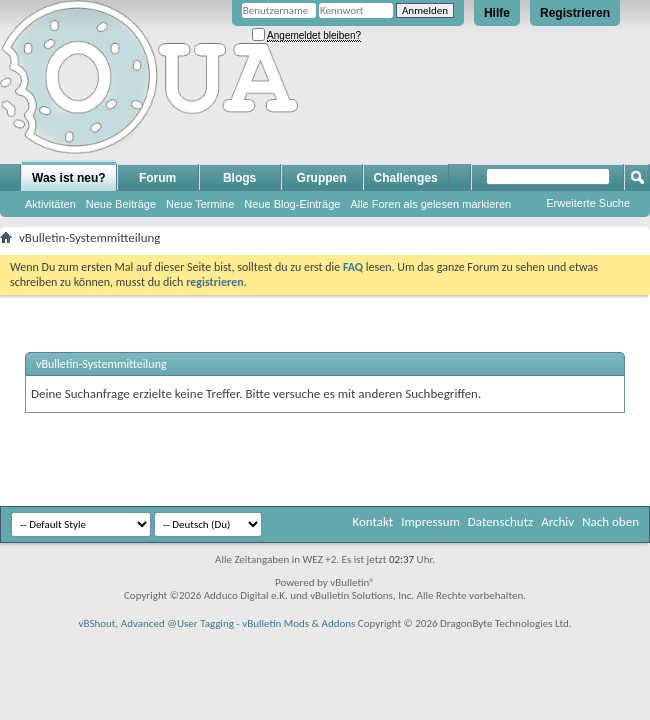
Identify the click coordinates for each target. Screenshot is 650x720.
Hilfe (497, 13)
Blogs (239, 178)
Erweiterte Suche (588, 203)
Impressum (430, 521)
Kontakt (372, 521)
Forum (157, 178)
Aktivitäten (50, 204)
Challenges (406, 178)
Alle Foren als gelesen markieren (430, 204)
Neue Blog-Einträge (292, 204)
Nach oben (610, 521)
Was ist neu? (69, 178)
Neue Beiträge (121, 204)
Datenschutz (500, 521)
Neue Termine (200, 204)
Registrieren (575, 13)
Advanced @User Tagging (177, 623)
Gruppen (322, 178)
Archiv (557, 521)
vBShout (96, 623)
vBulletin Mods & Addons (298, 623)
